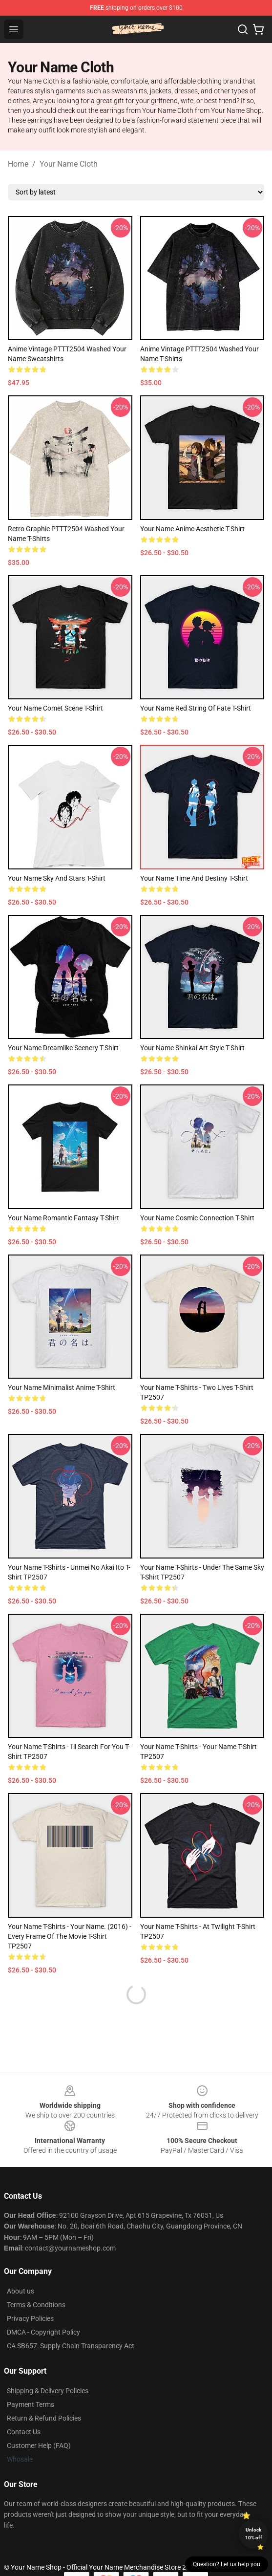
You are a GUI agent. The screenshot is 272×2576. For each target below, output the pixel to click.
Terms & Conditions (36, 2305)
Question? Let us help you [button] (226, 2564)
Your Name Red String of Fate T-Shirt (195, 708)
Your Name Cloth (69, 164)
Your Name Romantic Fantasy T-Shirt (63, 1218)
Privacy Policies (30, 2318)
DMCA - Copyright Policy (43, 2332)
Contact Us (24, 2432)
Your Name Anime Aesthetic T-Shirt (192, 529)
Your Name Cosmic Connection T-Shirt (197, 1218)
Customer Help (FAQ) (39, 2445)
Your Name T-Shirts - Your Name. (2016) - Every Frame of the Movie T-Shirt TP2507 (69, 1936)
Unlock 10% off (253, 2533)
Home (18, 164)
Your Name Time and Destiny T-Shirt (194, 878)
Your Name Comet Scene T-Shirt (55, 708)
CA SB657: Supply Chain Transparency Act (70, 2346)
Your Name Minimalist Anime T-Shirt (61, 1387)
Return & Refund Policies (44, 2418)
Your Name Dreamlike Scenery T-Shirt (63, 1048)
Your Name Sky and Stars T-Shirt (56, 878)
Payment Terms (30, 2404)
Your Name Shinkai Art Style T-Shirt (192, 1048)
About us (20, 2291)
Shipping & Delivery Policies (47, 2391)
